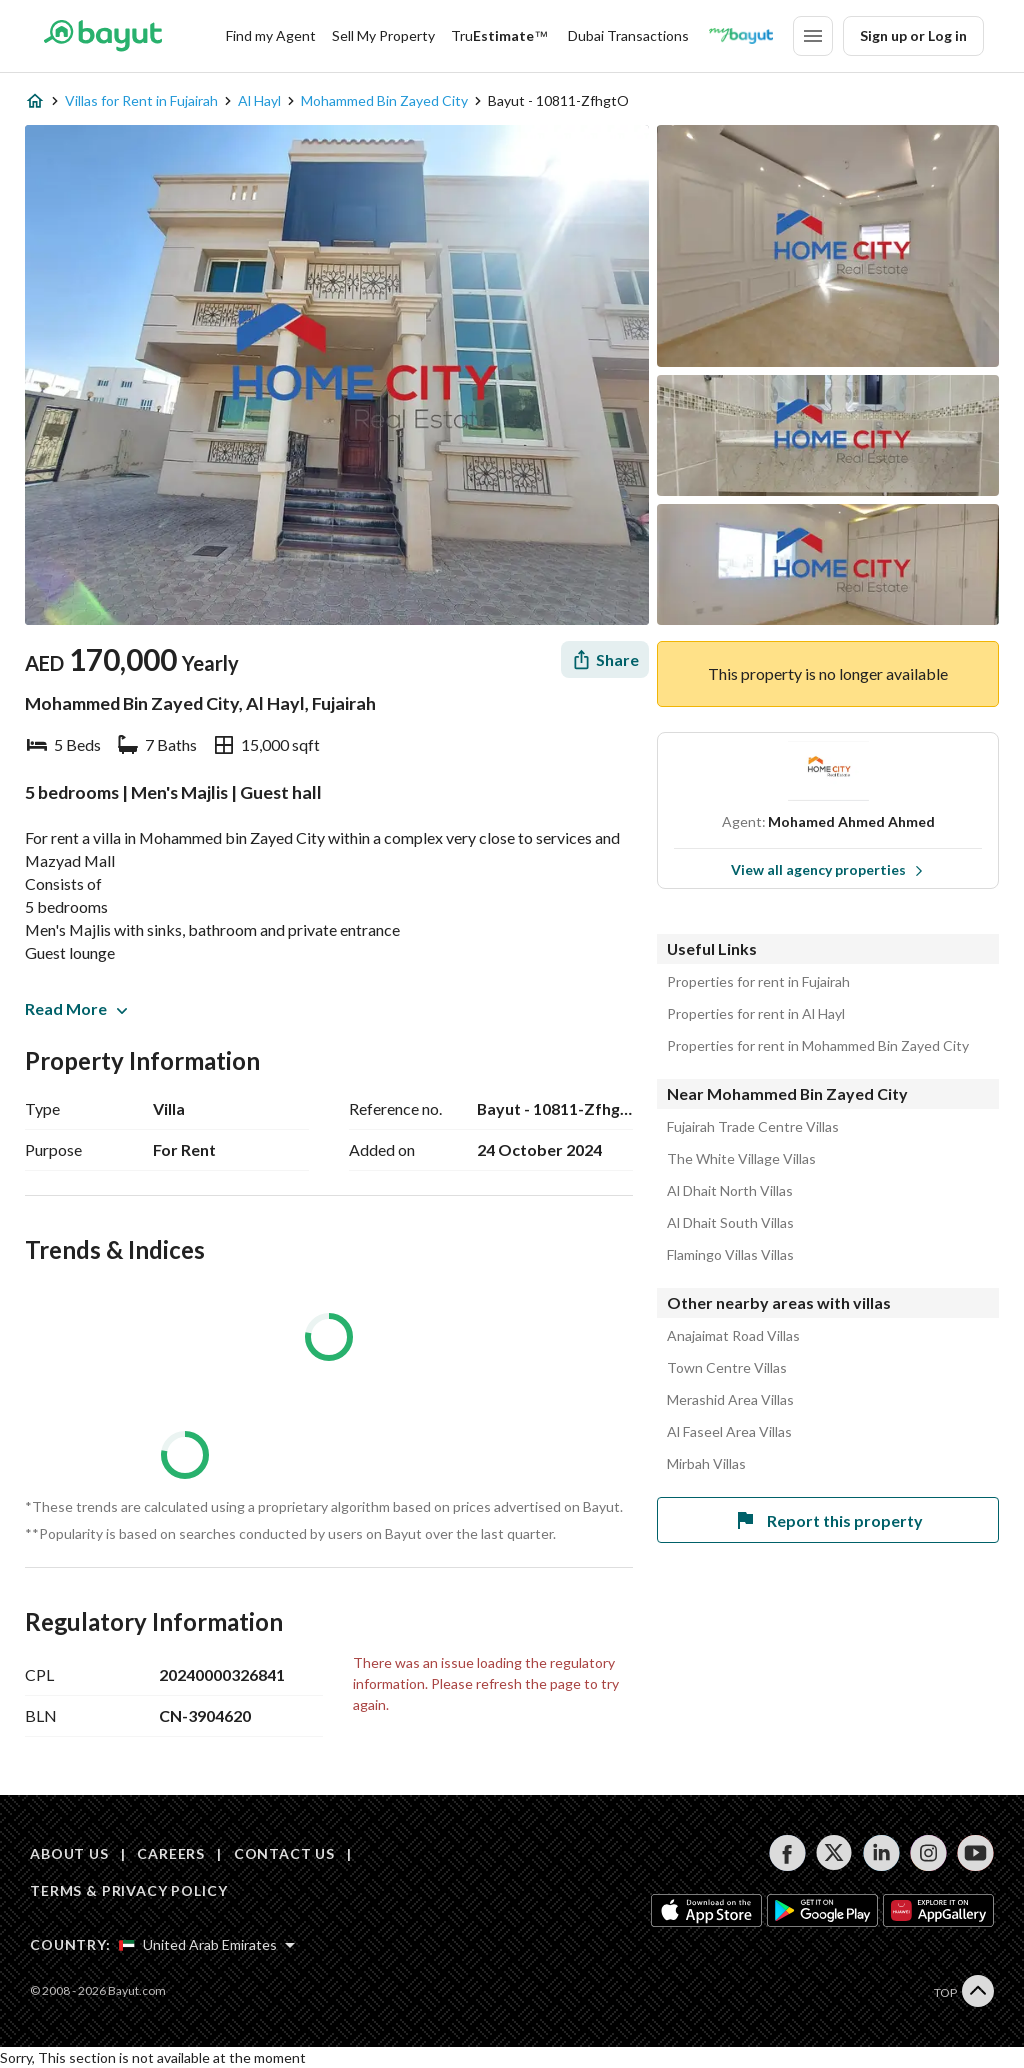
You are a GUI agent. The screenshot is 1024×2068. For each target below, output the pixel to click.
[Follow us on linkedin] (881, 1853)
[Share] (605, 659)
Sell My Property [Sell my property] (383, 35)
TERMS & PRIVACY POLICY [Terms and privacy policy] (128, 1890)
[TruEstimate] (499, 36)
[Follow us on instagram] (928, 1853)
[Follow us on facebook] (787, 1853)
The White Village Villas (741, 1159)
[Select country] (207, 1945)
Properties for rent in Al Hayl (756, 1014)
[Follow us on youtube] (975, 1853)
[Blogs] (741, 36)
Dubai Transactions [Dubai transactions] (628, 35)
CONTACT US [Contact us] (284, 1853)
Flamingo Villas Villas (730, 1255)
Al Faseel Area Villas (729, 1432)
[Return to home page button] (102, 36)
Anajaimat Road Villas (733, 1336)
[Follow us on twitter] (834, 1853)
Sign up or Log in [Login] (913, 35)
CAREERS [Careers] (171, 1853)
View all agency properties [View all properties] (828, 869)
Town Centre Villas (727, 1368)
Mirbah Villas (706, 1464)
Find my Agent (271, 35)
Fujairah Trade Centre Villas (753, 1127)
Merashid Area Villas (730, 1400)
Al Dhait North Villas (730, 1191)
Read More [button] (76, 1008)
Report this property (828, 1520)
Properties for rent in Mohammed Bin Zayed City (818, 1046)
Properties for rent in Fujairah (758, 982)
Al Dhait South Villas (730, 1223)
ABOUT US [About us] (69, 1853)
